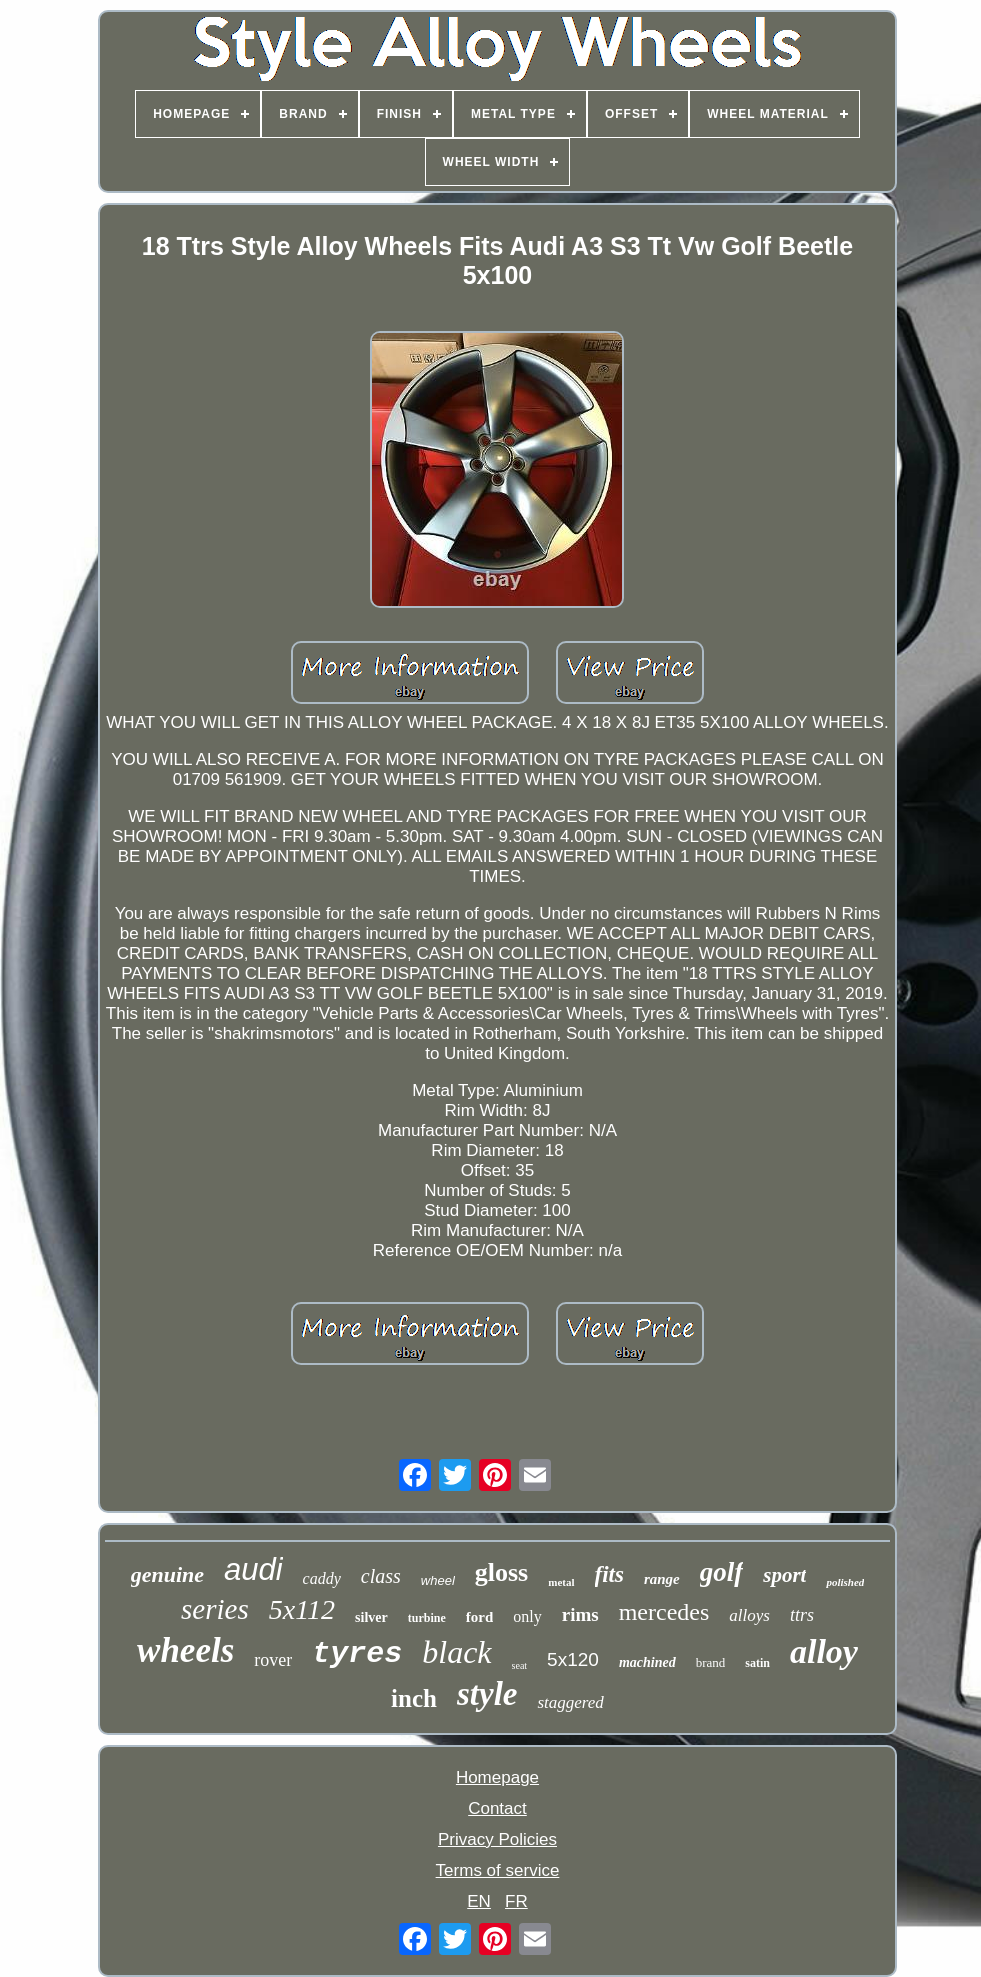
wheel (438, 1580)
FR (516, 1901)
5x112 (302, 1609)
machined (647, 1662)
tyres (357, 1654)
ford (480, 1617)
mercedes (664, 1612)
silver (371, 1617)
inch (414, 1698)
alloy (824, 1651)
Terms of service (498, 1870)
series (215, 1609)
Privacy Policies (497, 1839)
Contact (497, 1808)
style (487, 1694)
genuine (167, 1574)
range (662, 1579)
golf (722, 1572)
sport (784, 1575)
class (381, 1576)
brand (711, 1662)
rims (580, 1614)
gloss (501, 1572)
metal (561, 1582)
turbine (427, 1618)
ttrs (802, 1615)
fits (609, 1574)
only (527, 1616)
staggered (570, 1702)
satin (757, 1663)
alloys (749, 1615)
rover (273, 1660)
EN (479, 1901)
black (456, 1652)
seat (520, 1665)
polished (845, 1582)
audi (253, 1569)
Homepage (497, 1777)
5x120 (573, 1659)
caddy (322, 1578)
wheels (185, 1650)
